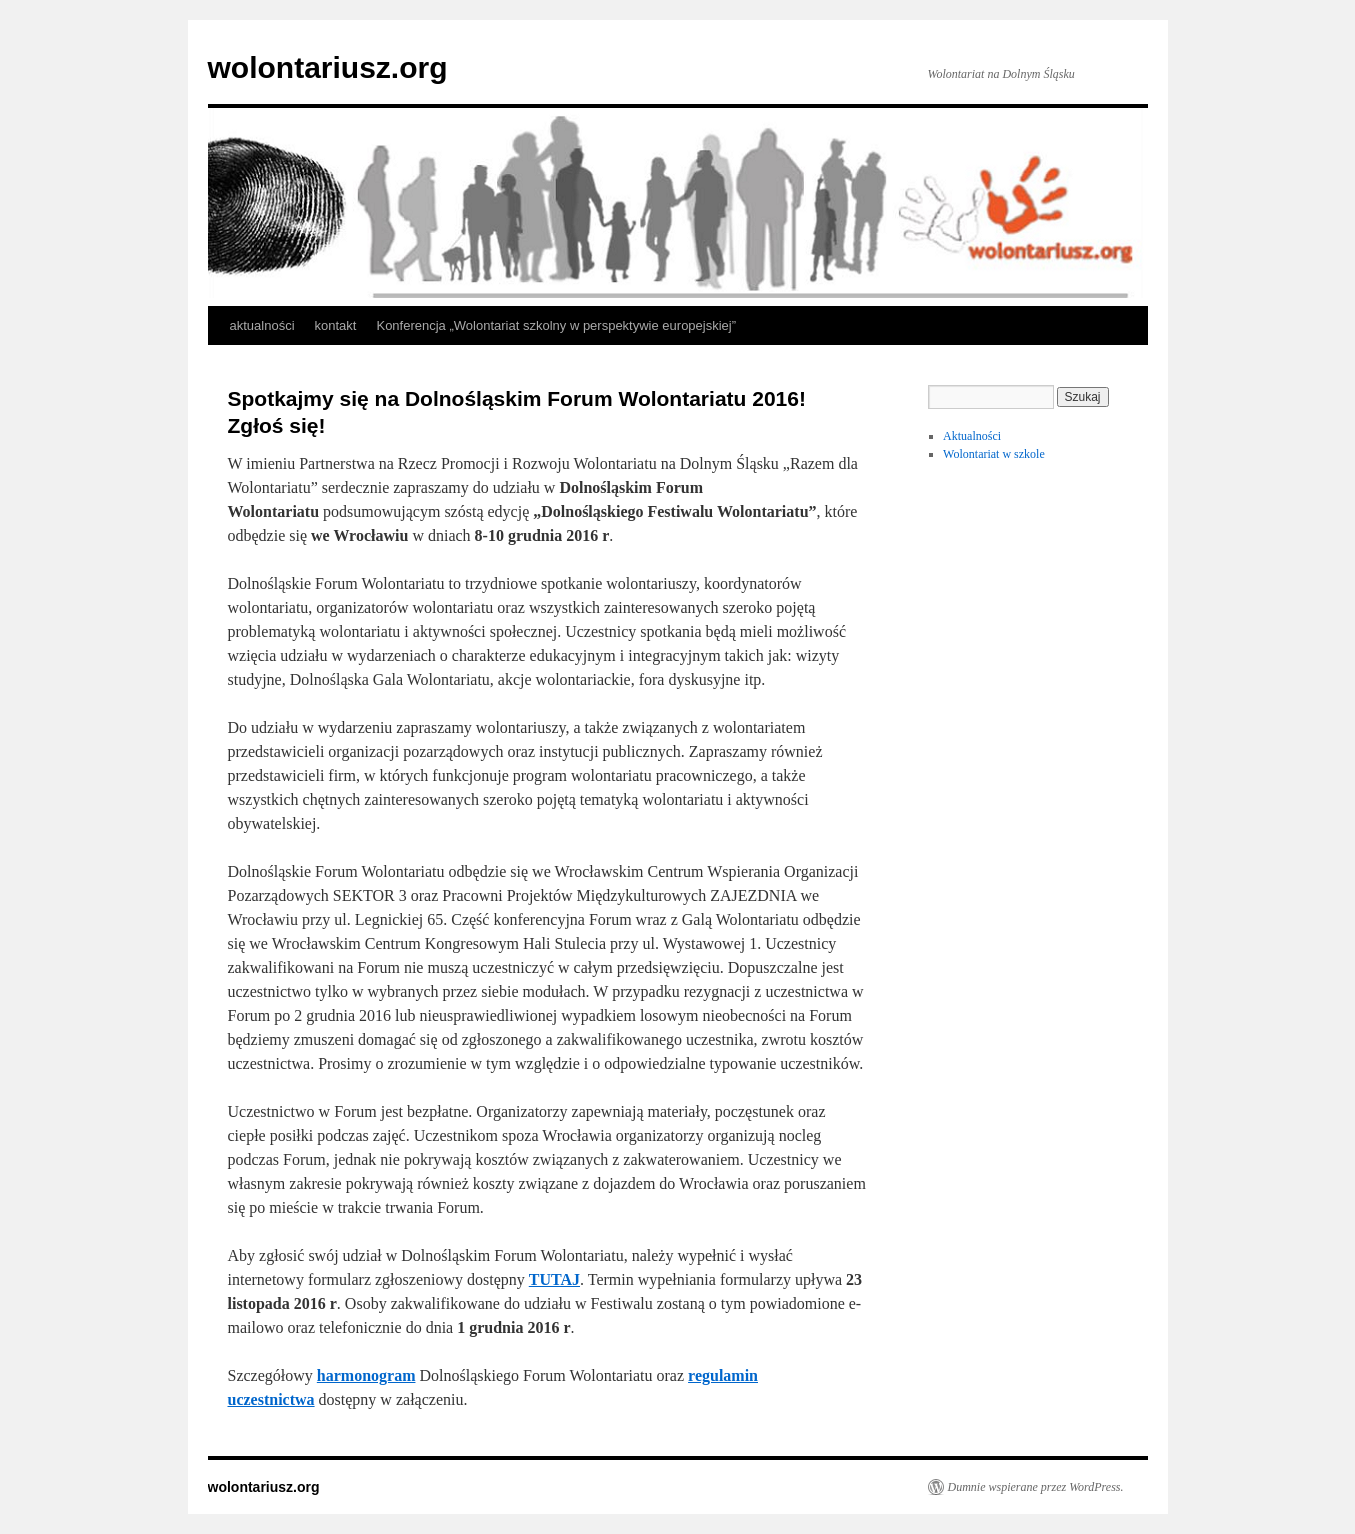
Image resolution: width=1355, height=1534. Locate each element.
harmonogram (366, 1375)
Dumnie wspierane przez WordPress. (1036, 1487)
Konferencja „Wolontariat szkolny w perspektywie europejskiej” (556, 325)
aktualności (262, 325)
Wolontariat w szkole (994, 454)
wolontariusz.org (328, 67)
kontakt (336, 325)
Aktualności (972, 436)
